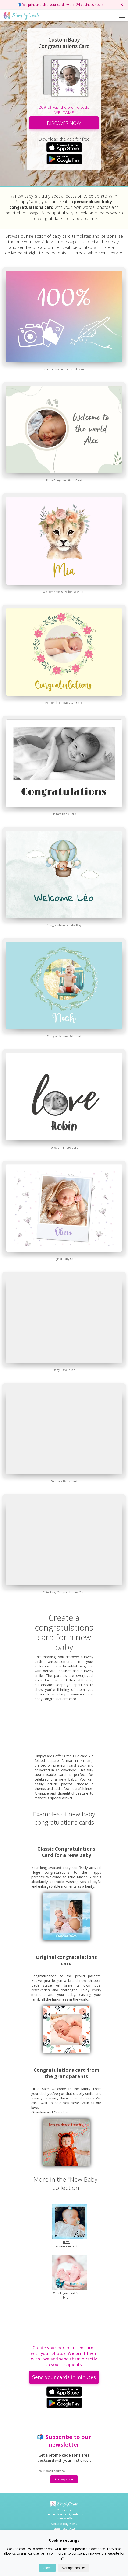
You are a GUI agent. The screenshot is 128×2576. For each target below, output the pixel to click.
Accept (48, 2568)
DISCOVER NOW (64, 123)
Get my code (64, 2479)
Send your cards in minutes (64, 2377)
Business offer (64, 2518)
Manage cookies (73, 2568)
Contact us (64, 2510)
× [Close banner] (121, 4)
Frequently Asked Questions (64, 2514)
